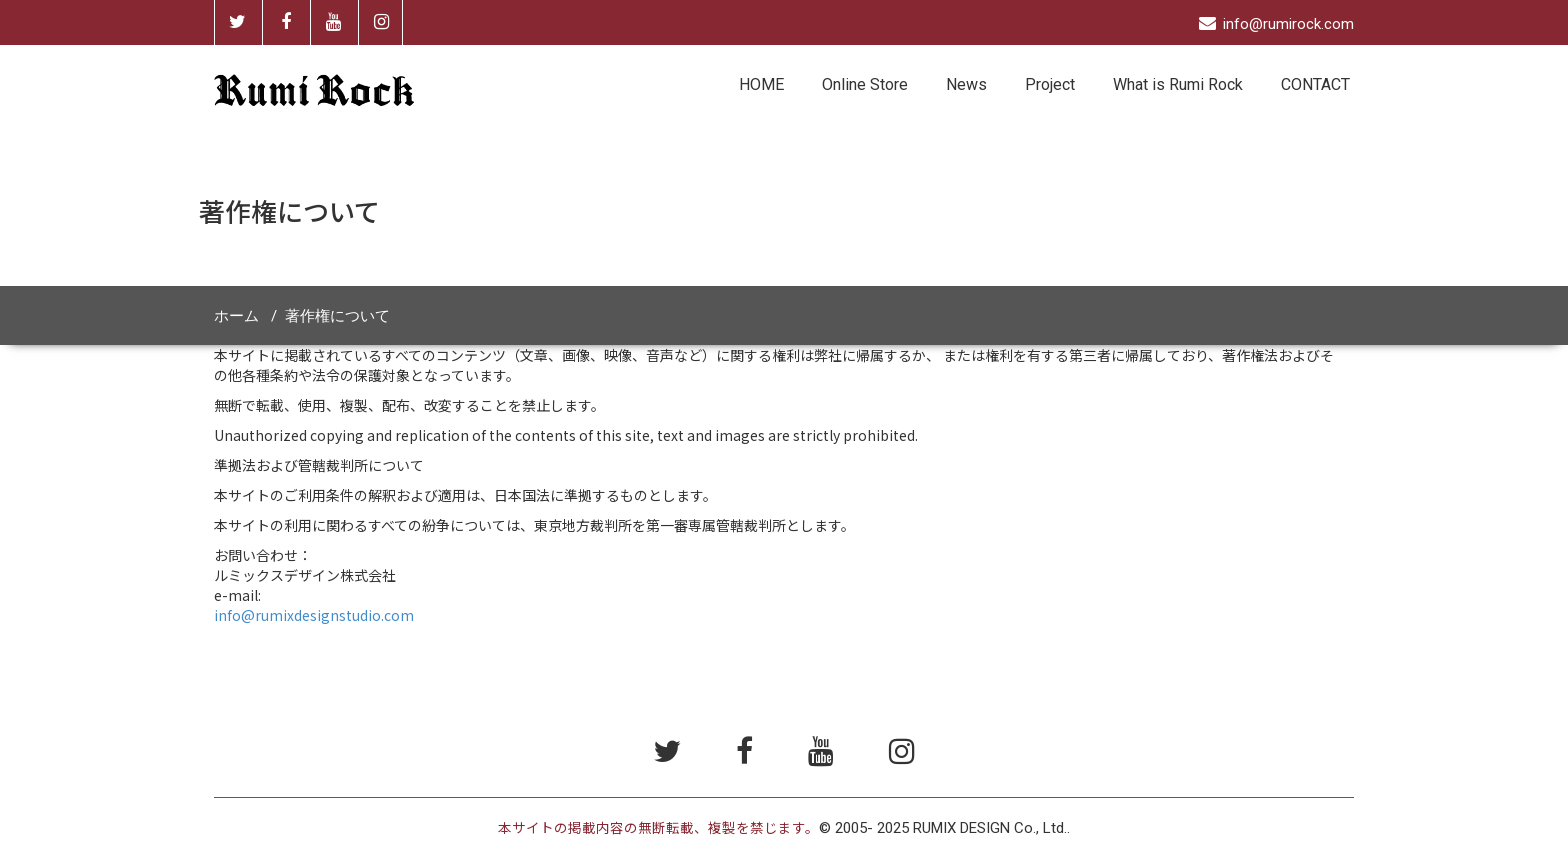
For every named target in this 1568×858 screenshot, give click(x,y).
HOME (761, 84)
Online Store (865, 84)
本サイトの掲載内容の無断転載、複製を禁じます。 (658, 828)
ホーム (236, 316)
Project (1050, 84)
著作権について (337, 316)
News (966, 84)
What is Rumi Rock (1178, 84)
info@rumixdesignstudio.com (314, 615)
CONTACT (1315, 84)
